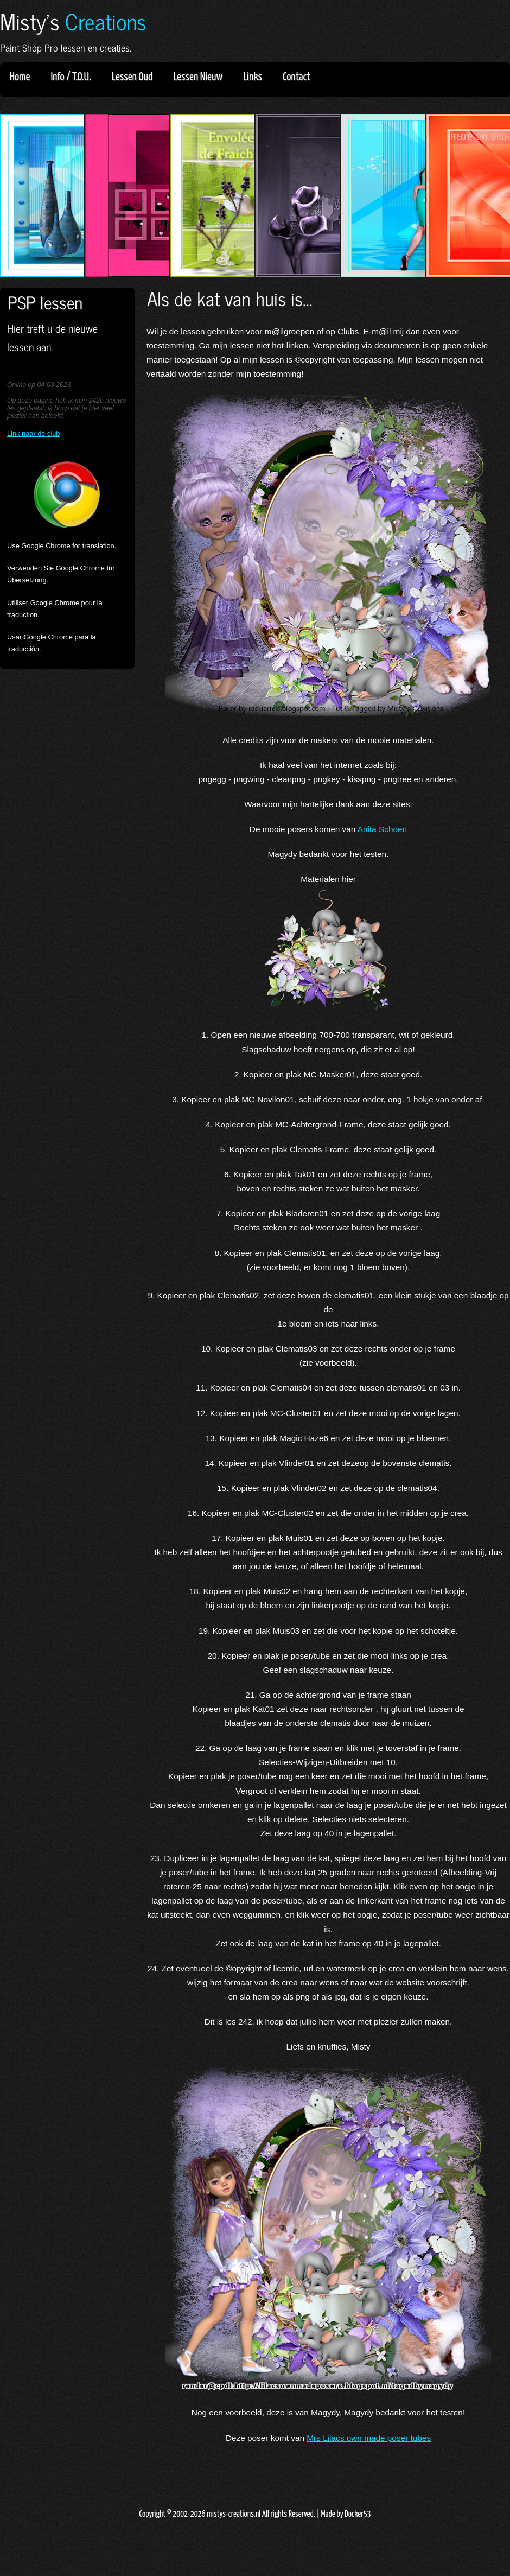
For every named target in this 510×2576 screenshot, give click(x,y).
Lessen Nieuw (201, 77)
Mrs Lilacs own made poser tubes (369, 2437)
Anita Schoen (382, 829)
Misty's (73, 21)
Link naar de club (33, 433)
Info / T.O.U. (70, 77)
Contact (296, 77)
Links (256, 77)
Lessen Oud (136, 77)
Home (20, 77)
